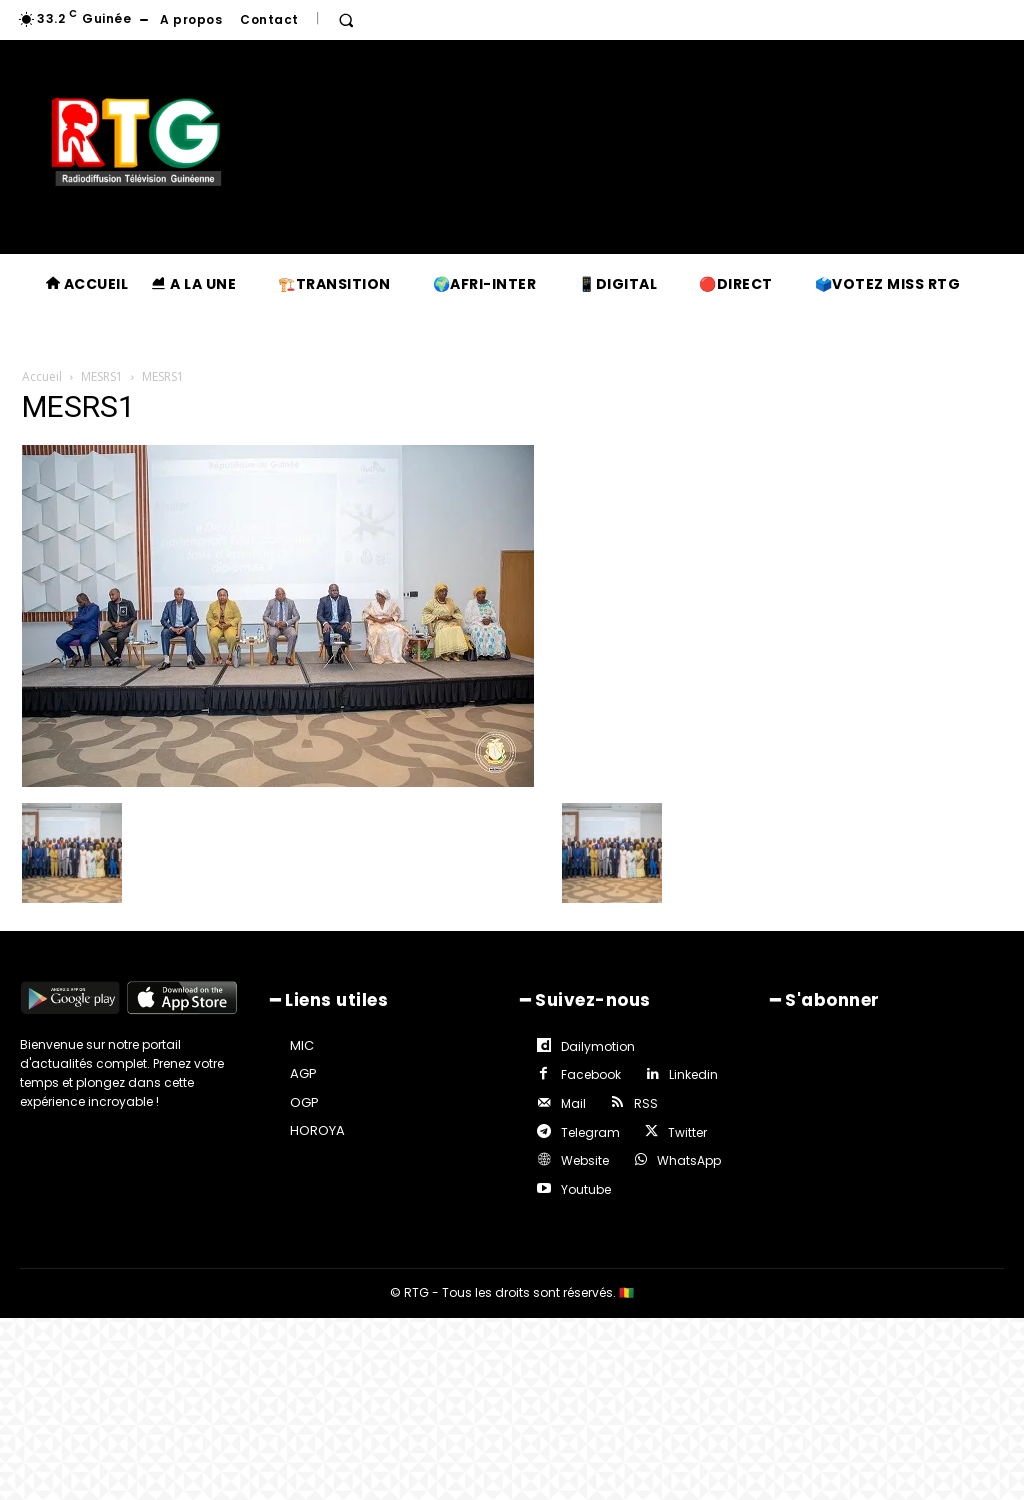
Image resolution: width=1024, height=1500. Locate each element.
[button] (346, 20)
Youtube (583, 1175)
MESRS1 (102, 376)
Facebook (588, 1070)
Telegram (587, 1123)
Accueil (42, 376)
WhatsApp (685, 1149)
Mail (570, 1096)
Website (582, 1149)
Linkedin (689, 1070)
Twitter (683, 1123)
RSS (642, 1096)
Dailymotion (595, 1043)
